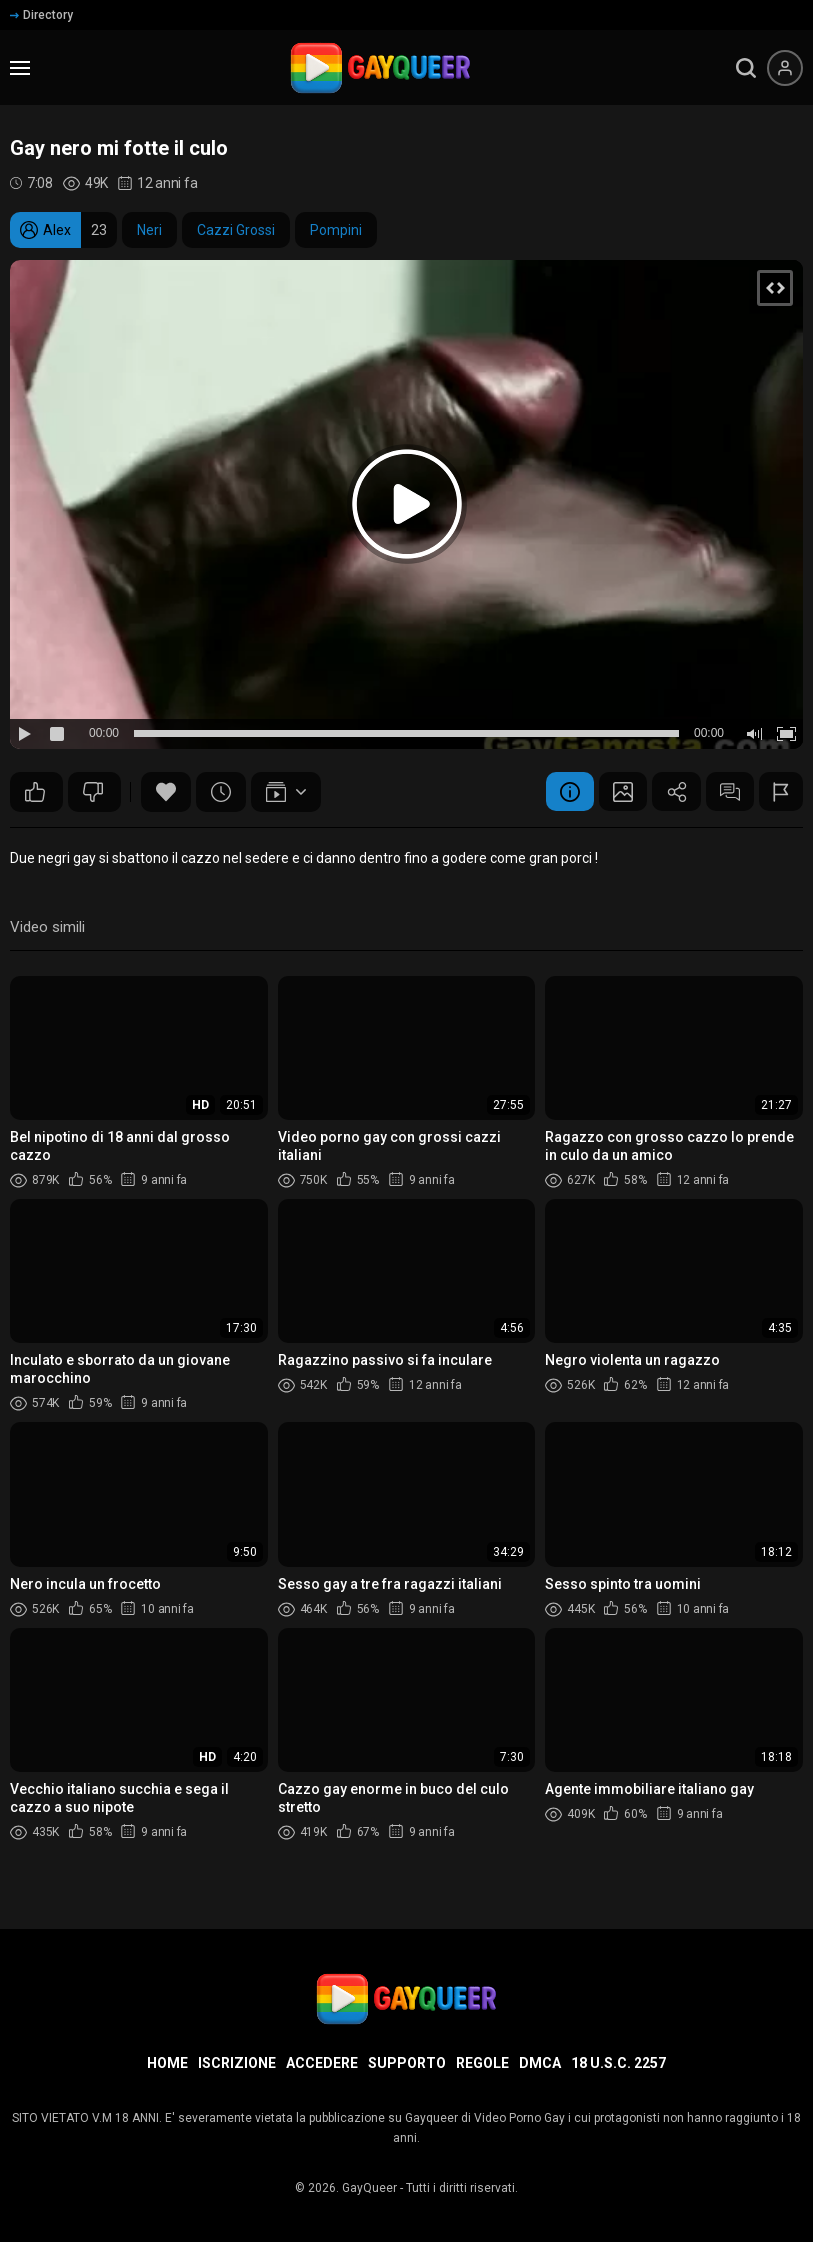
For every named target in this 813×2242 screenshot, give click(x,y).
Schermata (617, 792)
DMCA (540, 2063)
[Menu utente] (785, 68)
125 (35, 792)
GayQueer (369, 2188)
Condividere (672, 792)
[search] (746, 68)
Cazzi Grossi (236, 230)
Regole (482, 2063)
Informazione (562, 792)
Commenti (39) (727, 792)
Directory (41, 15)
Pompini (336, 230)
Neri (149, 230)
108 (93, 792)
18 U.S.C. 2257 (618, 2063)
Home (167, 2063)
